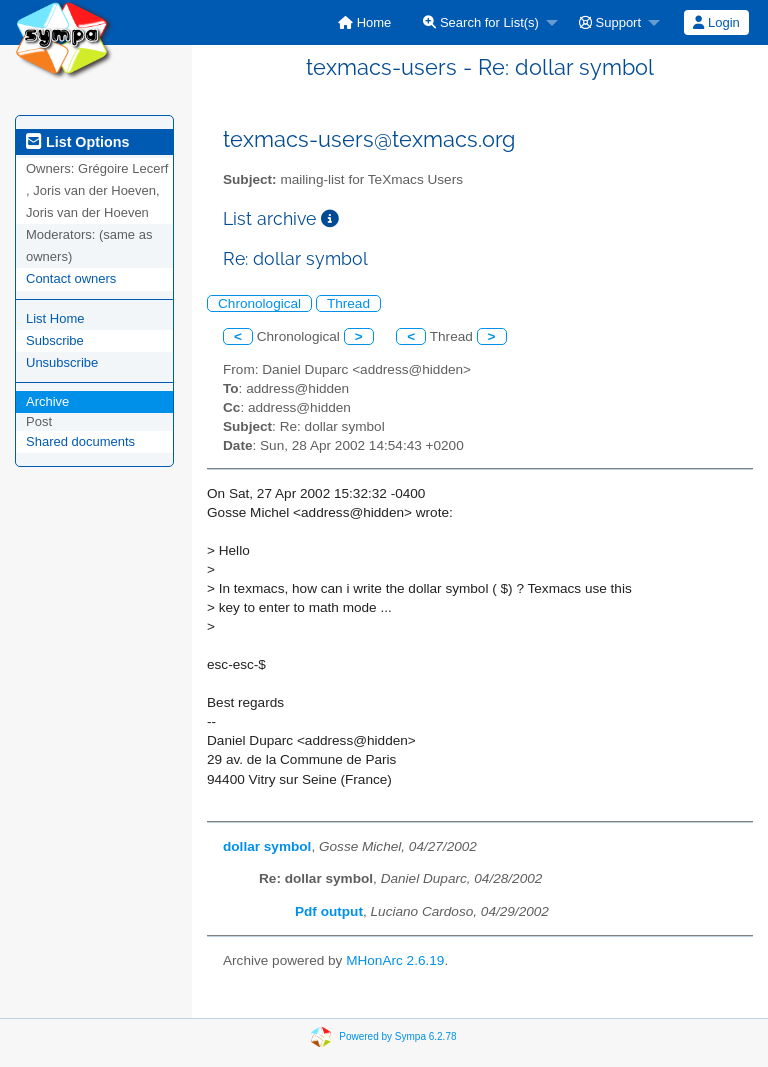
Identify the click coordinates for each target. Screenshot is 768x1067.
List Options (77, 142)
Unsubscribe (62, 362)
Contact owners (71, 278)
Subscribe (55, 340)
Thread (348, 303)
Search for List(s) (481, 22)
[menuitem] (364, 22)
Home (364, 22)
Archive (47, 401)
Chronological (259, 303)
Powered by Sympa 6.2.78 (397, 1035)
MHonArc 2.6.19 (395, 960)
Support (610, 22)
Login (716, 22)
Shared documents (80, 441)
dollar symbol (267, 846)
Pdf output (329, 911)
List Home (55, 318)
